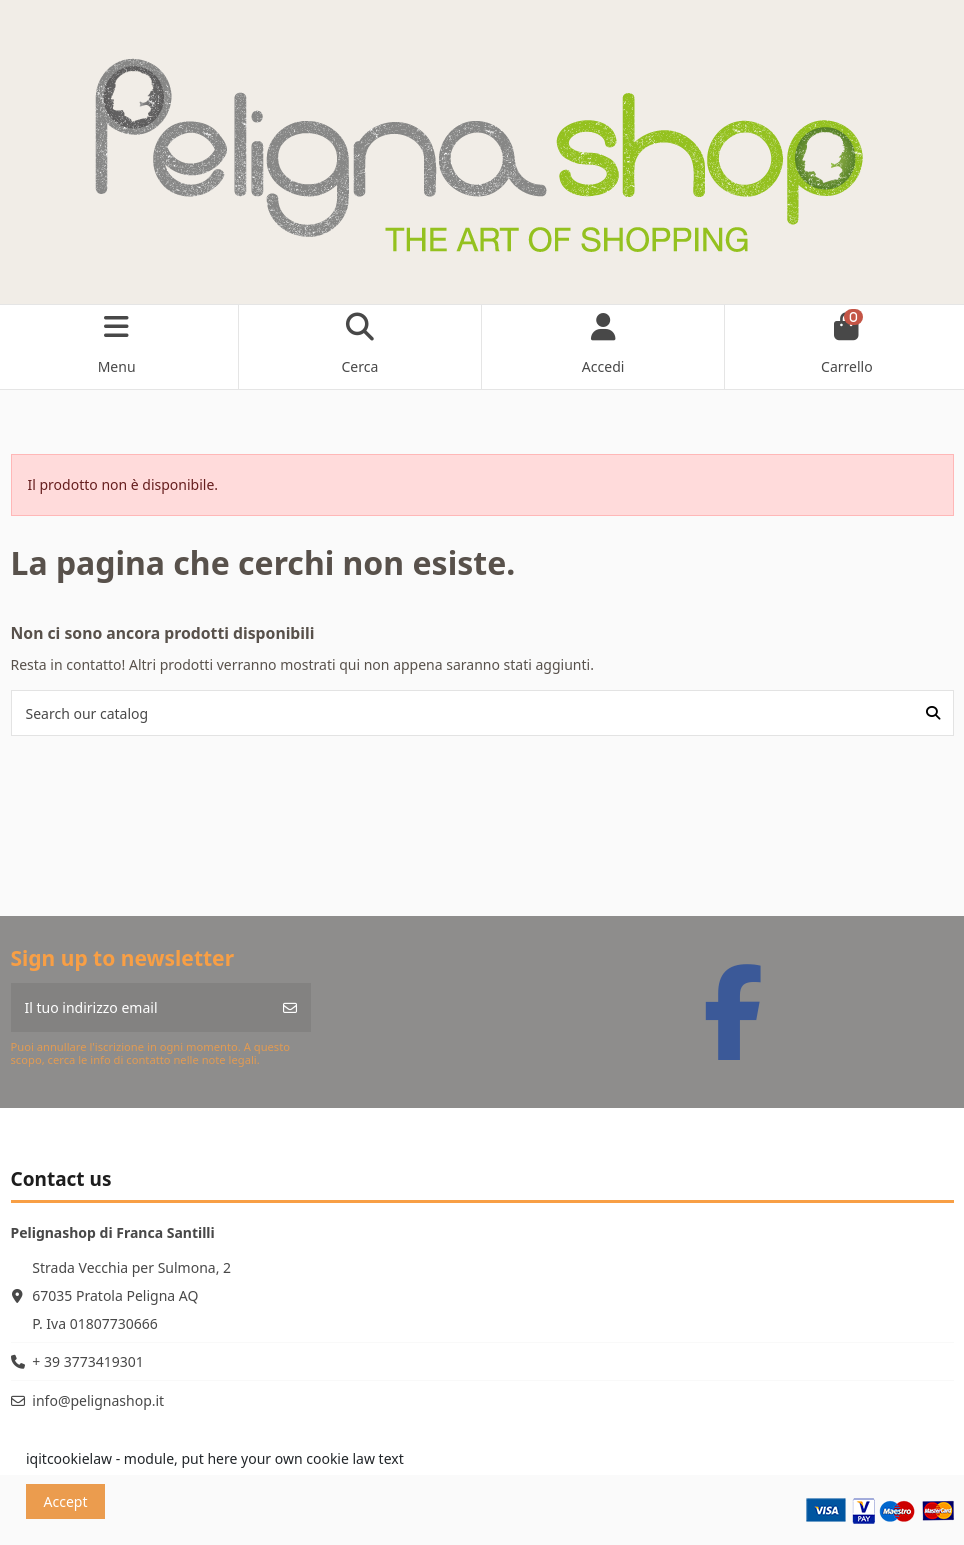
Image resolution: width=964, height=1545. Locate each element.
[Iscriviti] (290, 1007)
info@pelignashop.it (98, 1400)
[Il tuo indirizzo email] (140, 1007)
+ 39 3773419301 (87, 1361)
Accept (66, 1501)
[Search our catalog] (933, 712)
